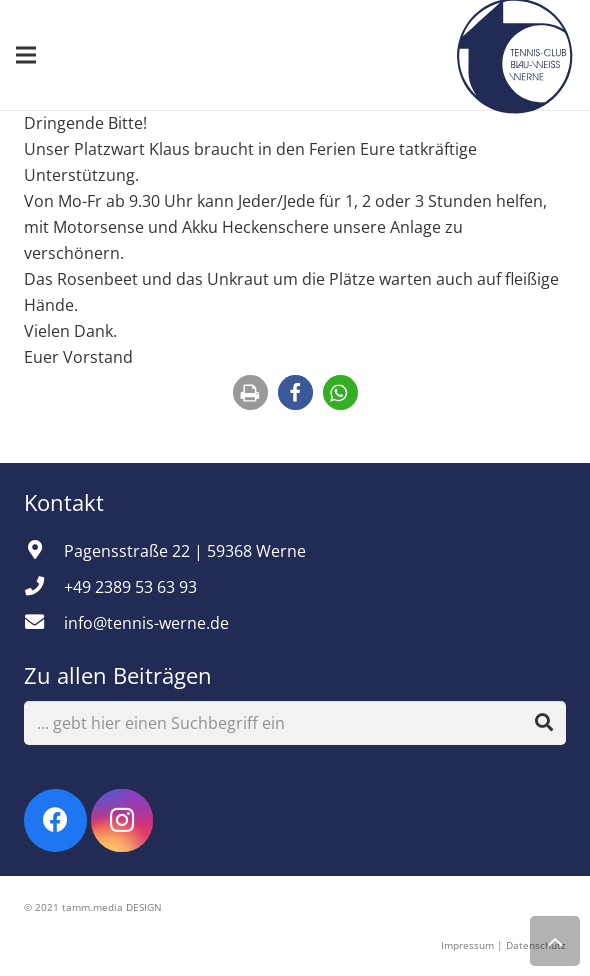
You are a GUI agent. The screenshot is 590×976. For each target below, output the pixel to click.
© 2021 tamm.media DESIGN (93, 907)
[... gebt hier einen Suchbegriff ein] (295, 723)
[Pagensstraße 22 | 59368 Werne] (44, 551)
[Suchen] (544, 723)
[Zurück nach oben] (555, 941)
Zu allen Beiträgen (118, 675)
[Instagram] (122, 820)
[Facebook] (55, 820)
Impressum (467, 945)
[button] (250, 392)
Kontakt (67, 502)
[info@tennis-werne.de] (44, 623)
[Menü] (26, 55)
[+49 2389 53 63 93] (44, 587)
